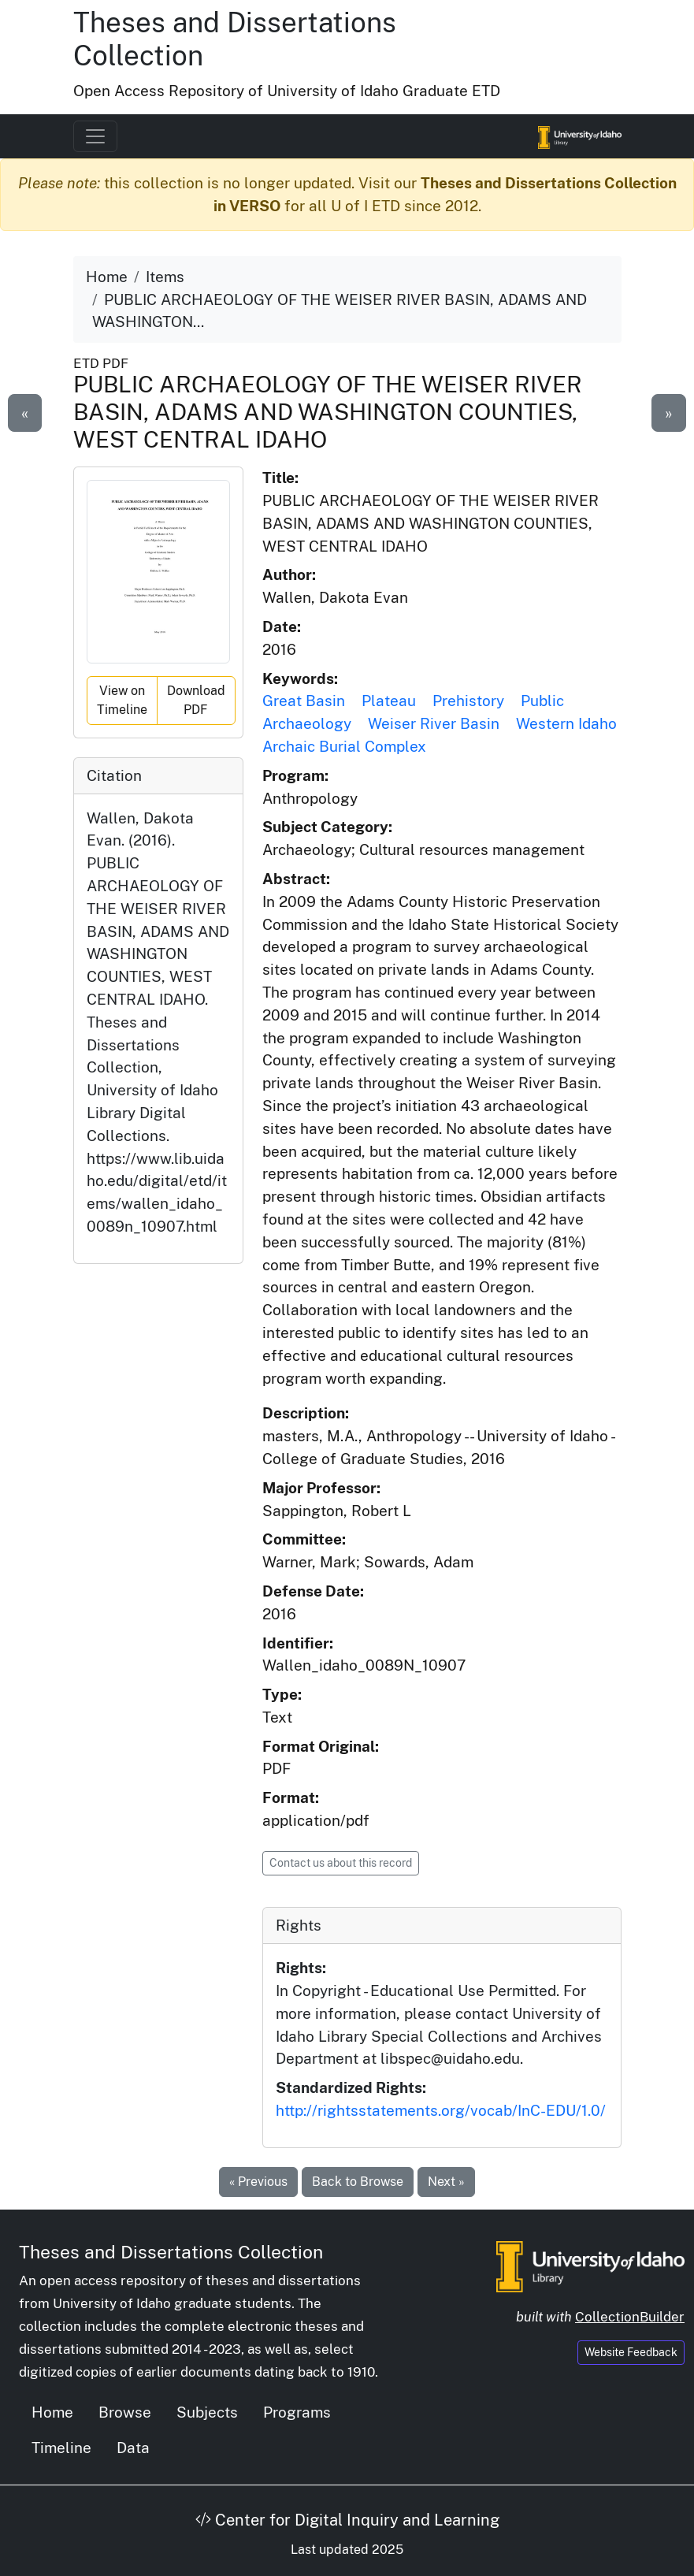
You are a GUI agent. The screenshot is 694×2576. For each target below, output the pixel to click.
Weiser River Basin (433, 723)
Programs (297, 2412)
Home (107, 276)
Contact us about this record (340, 1863)
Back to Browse (357, 2181)
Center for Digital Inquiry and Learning (347, 2520)
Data (133, 2447)
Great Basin (303, 700)
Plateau (389, 700)
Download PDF (196, 700)
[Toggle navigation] (95, 136)
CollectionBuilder (630, 2317)
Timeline (61, 2447)
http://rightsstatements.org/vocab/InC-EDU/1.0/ (441, 2110)
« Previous (258, 2181)
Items (165, 276)
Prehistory (468, 700)
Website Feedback (631, 2352)
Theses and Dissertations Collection (171, 2251)
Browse (124, 2412)
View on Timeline (122, 700)
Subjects (207, 2412)
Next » (446, 2181)
